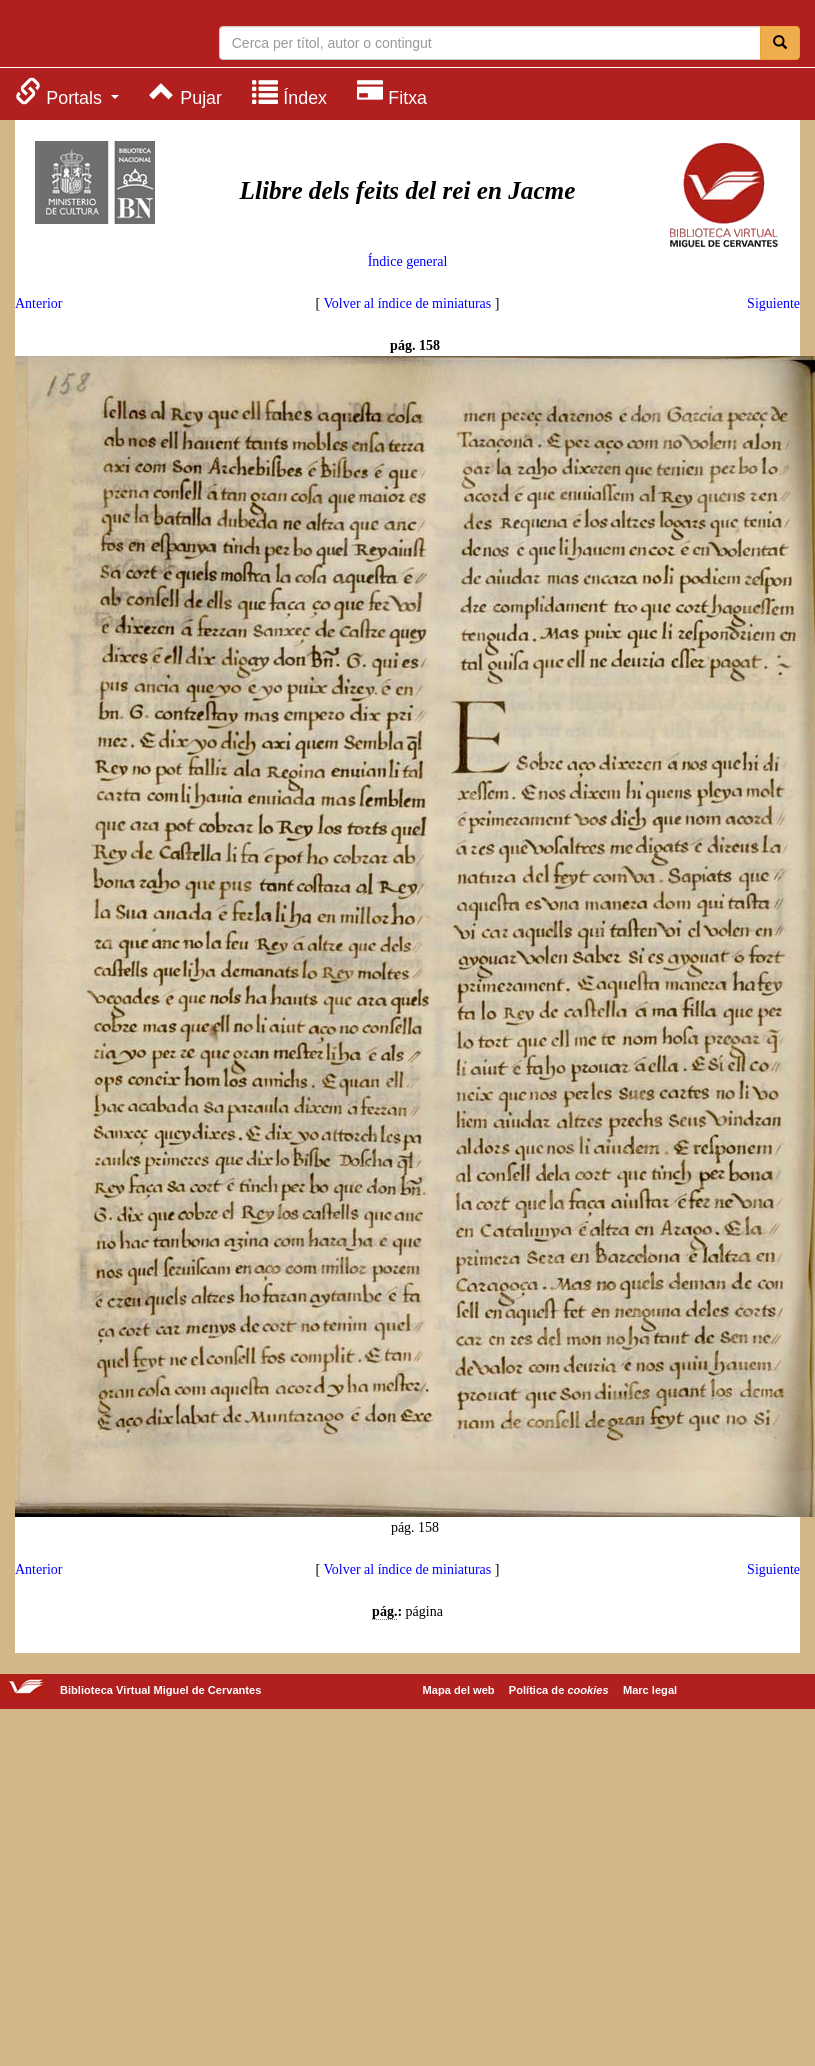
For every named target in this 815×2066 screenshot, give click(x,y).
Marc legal (650, 1690)
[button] (67, 92)
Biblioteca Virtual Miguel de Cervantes (95, 36)
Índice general (408, 261)
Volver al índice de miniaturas (408, 303)
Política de (559, 1690)
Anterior (38, 303)
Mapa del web (459, 1690)
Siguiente (773, 303)
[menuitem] (67, 92)
